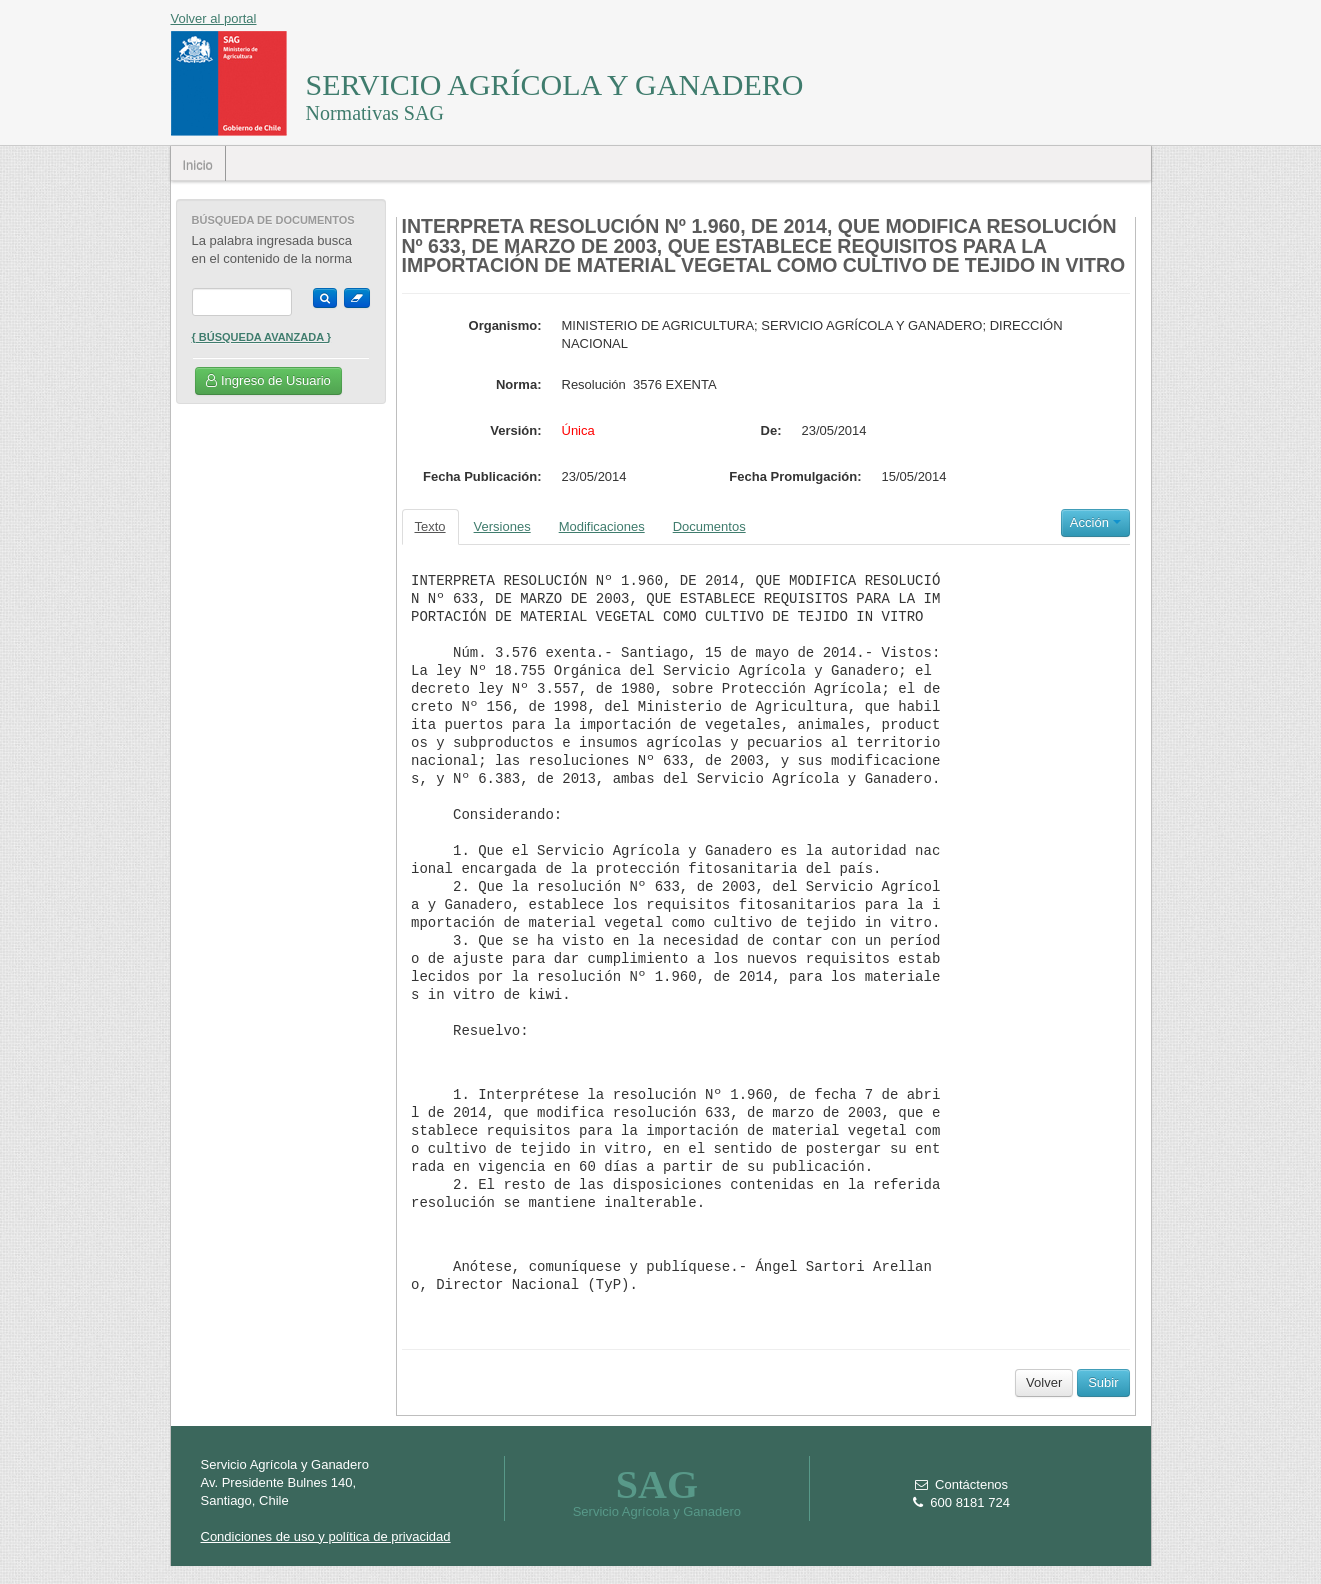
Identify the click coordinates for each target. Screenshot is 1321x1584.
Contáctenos (961, 1484)
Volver (1044, 1382)
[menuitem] (198, 163)
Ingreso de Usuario (268, 380)
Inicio (197, 165)
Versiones (502, 526)
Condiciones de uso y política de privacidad (326, 1536)
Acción (1095, 522)
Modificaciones (602, 526)
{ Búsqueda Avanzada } (262, 337)
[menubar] (198, 163)
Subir (1103, 1382)
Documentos (709, 526)
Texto (430, 526)
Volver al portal (214, 18)
